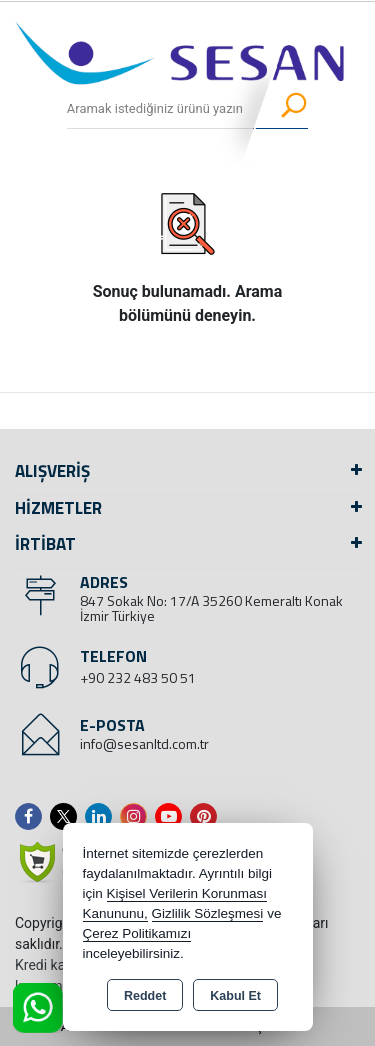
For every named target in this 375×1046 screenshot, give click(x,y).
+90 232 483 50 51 (138, 677)
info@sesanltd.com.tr (144, 743)
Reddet (145, 996)
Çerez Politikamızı (137, 933)
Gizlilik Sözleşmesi (208, 913)
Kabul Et (235, 996)
